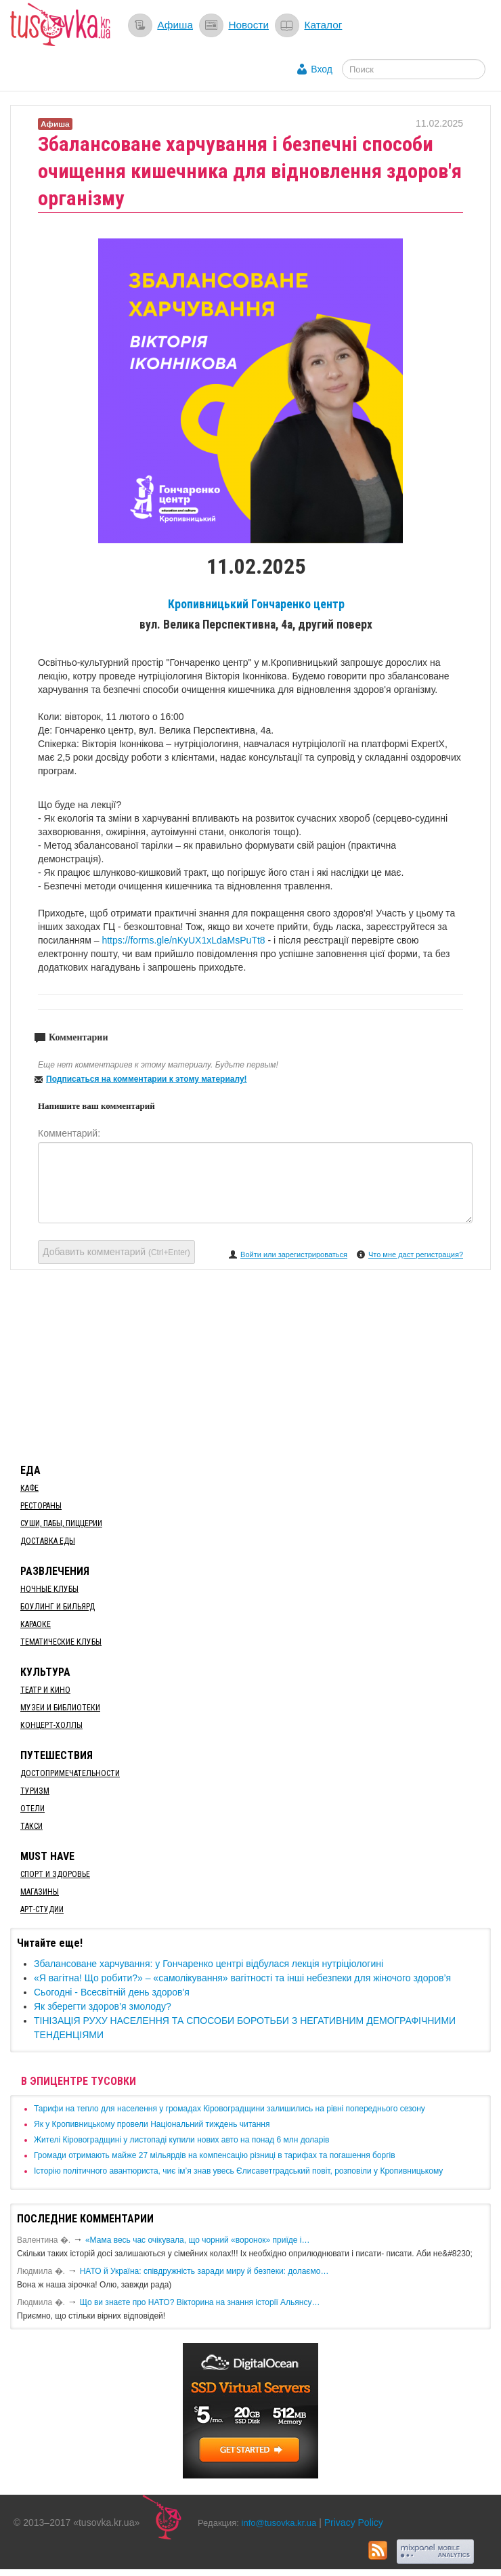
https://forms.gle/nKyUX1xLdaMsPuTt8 (183, 940)
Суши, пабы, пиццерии (61, 1523)
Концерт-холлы (51, 1725)
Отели (32, 1808)
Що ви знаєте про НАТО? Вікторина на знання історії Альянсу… (200, 2302)
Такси (31, 1826)
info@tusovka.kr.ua (279, 2523)
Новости (248, 24)
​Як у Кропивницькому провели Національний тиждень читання (151, 2124)
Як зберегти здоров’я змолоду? (102, 2006)
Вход (321, 69)
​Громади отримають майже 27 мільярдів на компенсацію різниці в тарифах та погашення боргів (214, 2155)
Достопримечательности (70, 1773)
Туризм (34, 1791)
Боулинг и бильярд (57, 1606)
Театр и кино (45, 1690)
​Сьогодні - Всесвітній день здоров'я (112, 1992)
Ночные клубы (49, 1589)
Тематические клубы (61, 1642)
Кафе (29, 1488)
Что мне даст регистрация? (415, 1254)
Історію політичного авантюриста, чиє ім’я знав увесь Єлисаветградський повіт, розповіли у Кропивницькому (238, 2171)
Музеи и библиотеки (60, 1707)
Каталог (323, 24)
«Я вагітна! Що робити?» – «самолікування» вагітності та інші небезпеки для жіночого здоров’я (242, 1977)
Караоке (35, 1624)
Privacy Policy (353, 2522)
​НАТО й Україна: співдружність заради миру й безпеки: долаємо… (204, 2271)
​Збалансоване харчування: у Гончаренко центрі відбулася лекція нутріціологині (208, 1963)
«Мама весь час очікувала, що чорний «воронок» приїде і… (197, 2240)
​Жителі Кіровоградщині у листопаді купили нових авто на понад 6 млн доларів (181, 2140)
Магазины (39, 1892)
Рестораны (41, 1506)
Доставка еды (47, 1541)
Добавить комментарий (116, 1251)
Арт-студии (42, 1909)
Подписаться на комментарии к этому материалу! (146, 1079)
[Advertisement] (250, 1364)
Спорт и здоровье (55, 1874)
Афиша (175, 24)
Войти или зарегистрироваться (293, 1254)
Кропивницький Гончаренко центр (256, 604)
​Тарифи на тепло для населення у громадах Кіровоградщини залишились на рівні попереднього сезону (229, 2108)
